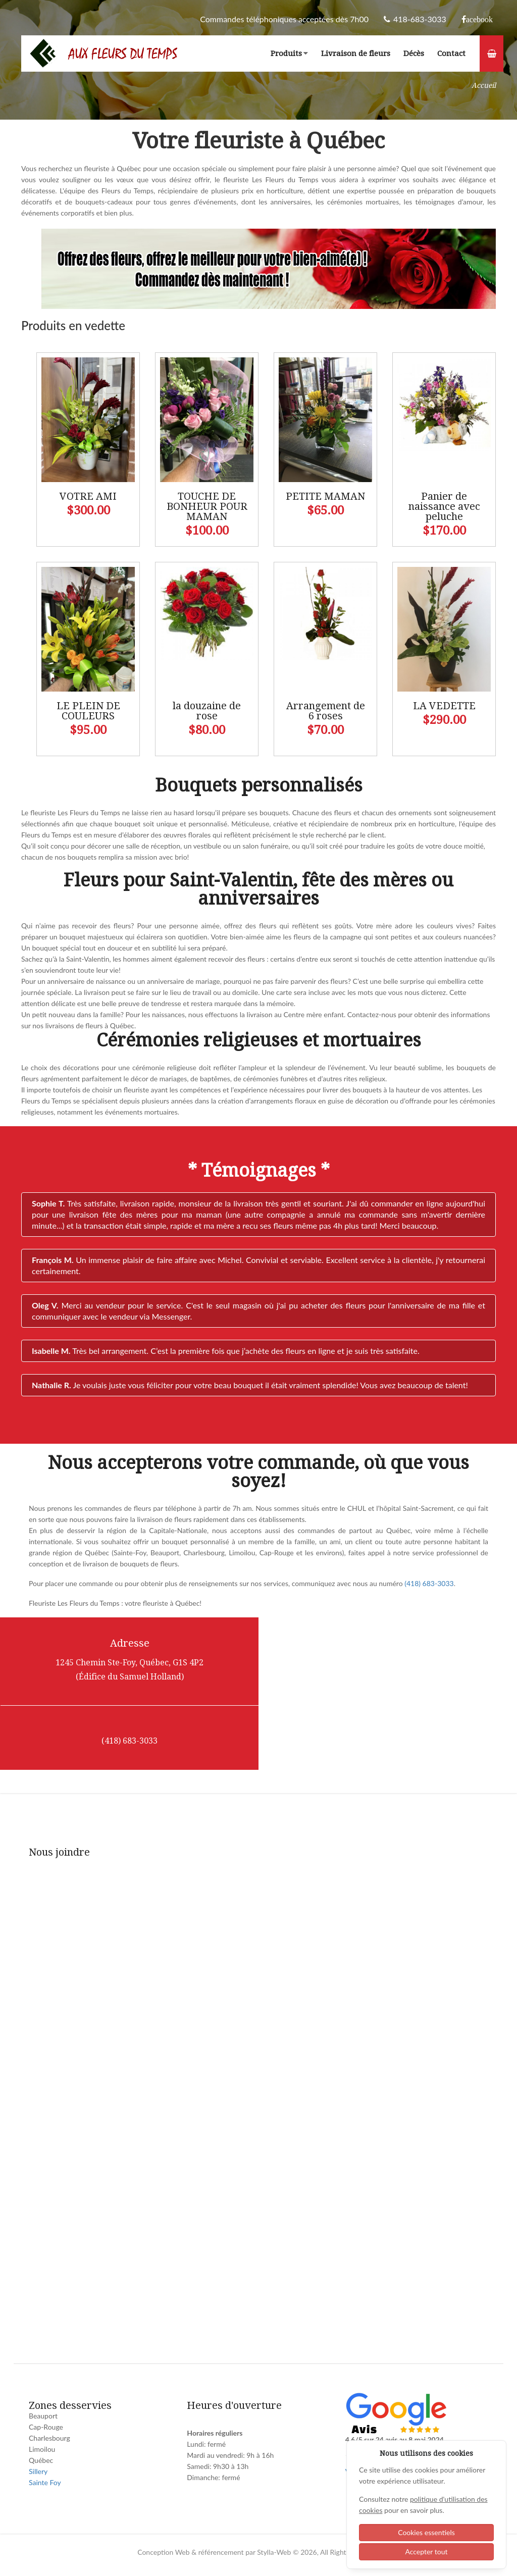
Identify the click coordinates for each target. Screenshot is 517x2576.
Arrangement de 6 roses (325, 711)
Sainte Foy (45, 2482)
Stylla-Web (274, 2552)
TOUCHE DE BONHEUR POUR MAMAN (207, 506)
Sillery (38, 2471)
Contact (451, 53)
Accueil (484, 85)
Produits (289, 53)
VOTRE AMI (88, 496)
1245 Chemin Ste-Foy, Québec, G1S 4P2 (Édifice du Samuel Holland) (129, 1669)
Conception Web (163, 2552)
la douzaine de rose (207, 711)
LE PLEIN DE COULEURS (88, 711)
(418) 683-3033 (428, 1583)
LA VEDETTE (444, 706)
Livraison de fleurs (355, 53)
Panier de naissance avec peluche (444, 506)
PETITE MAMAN (325, 496)
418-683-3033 (415, 19)
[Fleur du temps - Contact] (256, 2099)
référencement (221, 2552)
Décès (413, 53)
